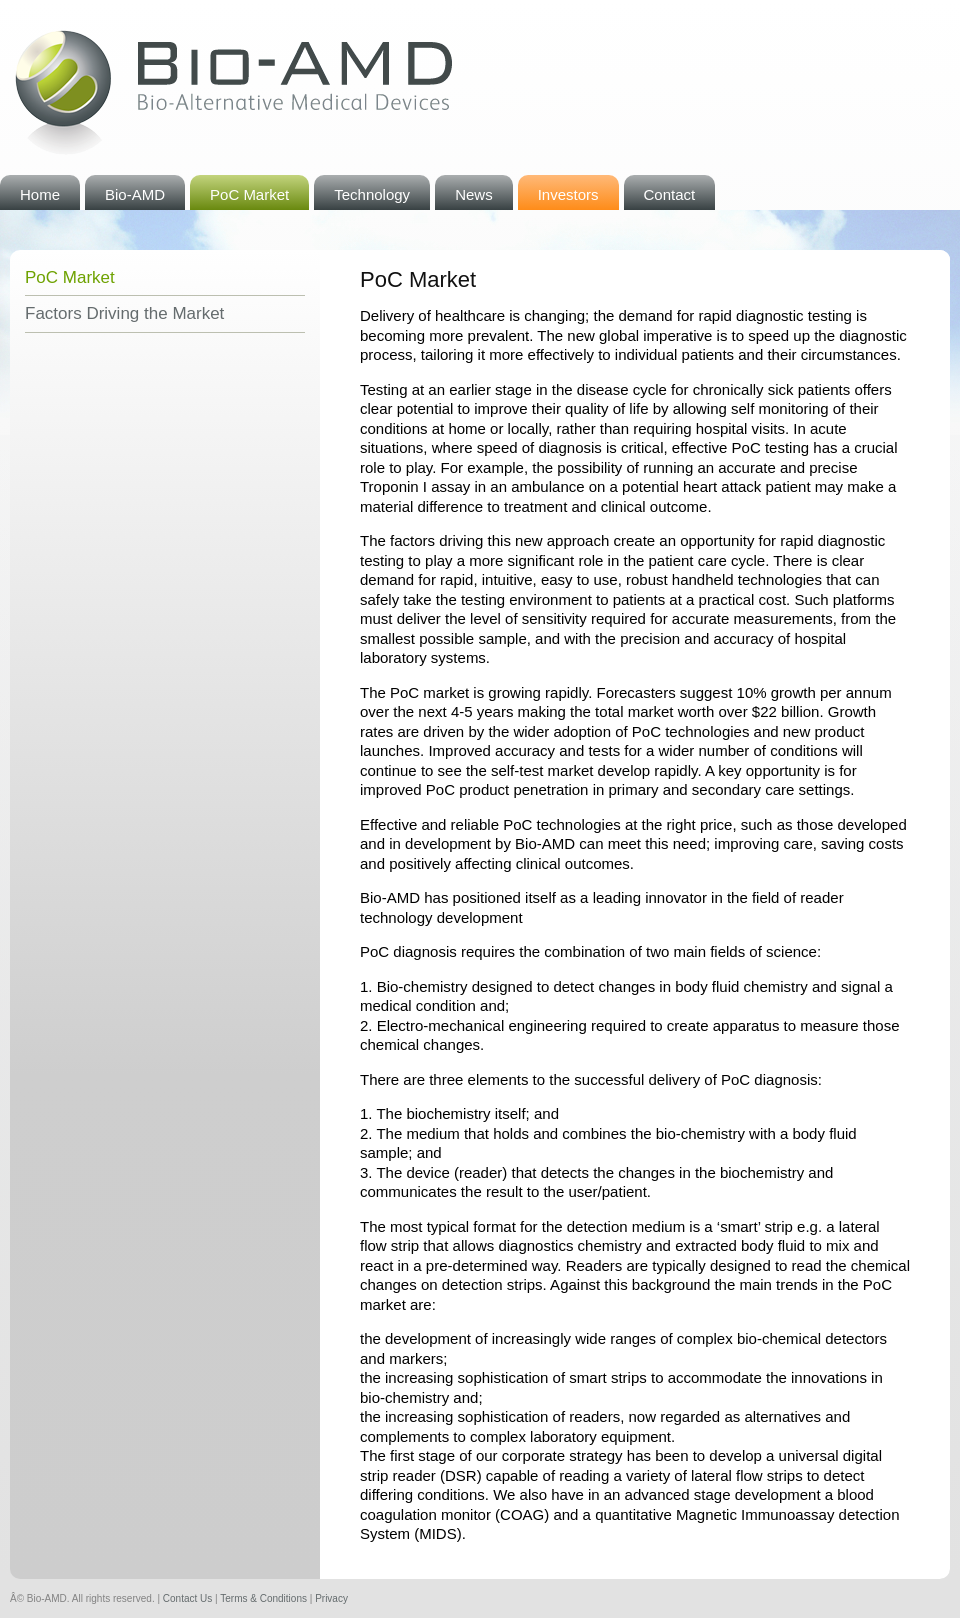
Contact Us (187, 1598)
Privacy (331, 1598)
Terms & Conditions (263, 1598)
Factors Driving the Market (124, 313)
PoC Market (70, 277)
